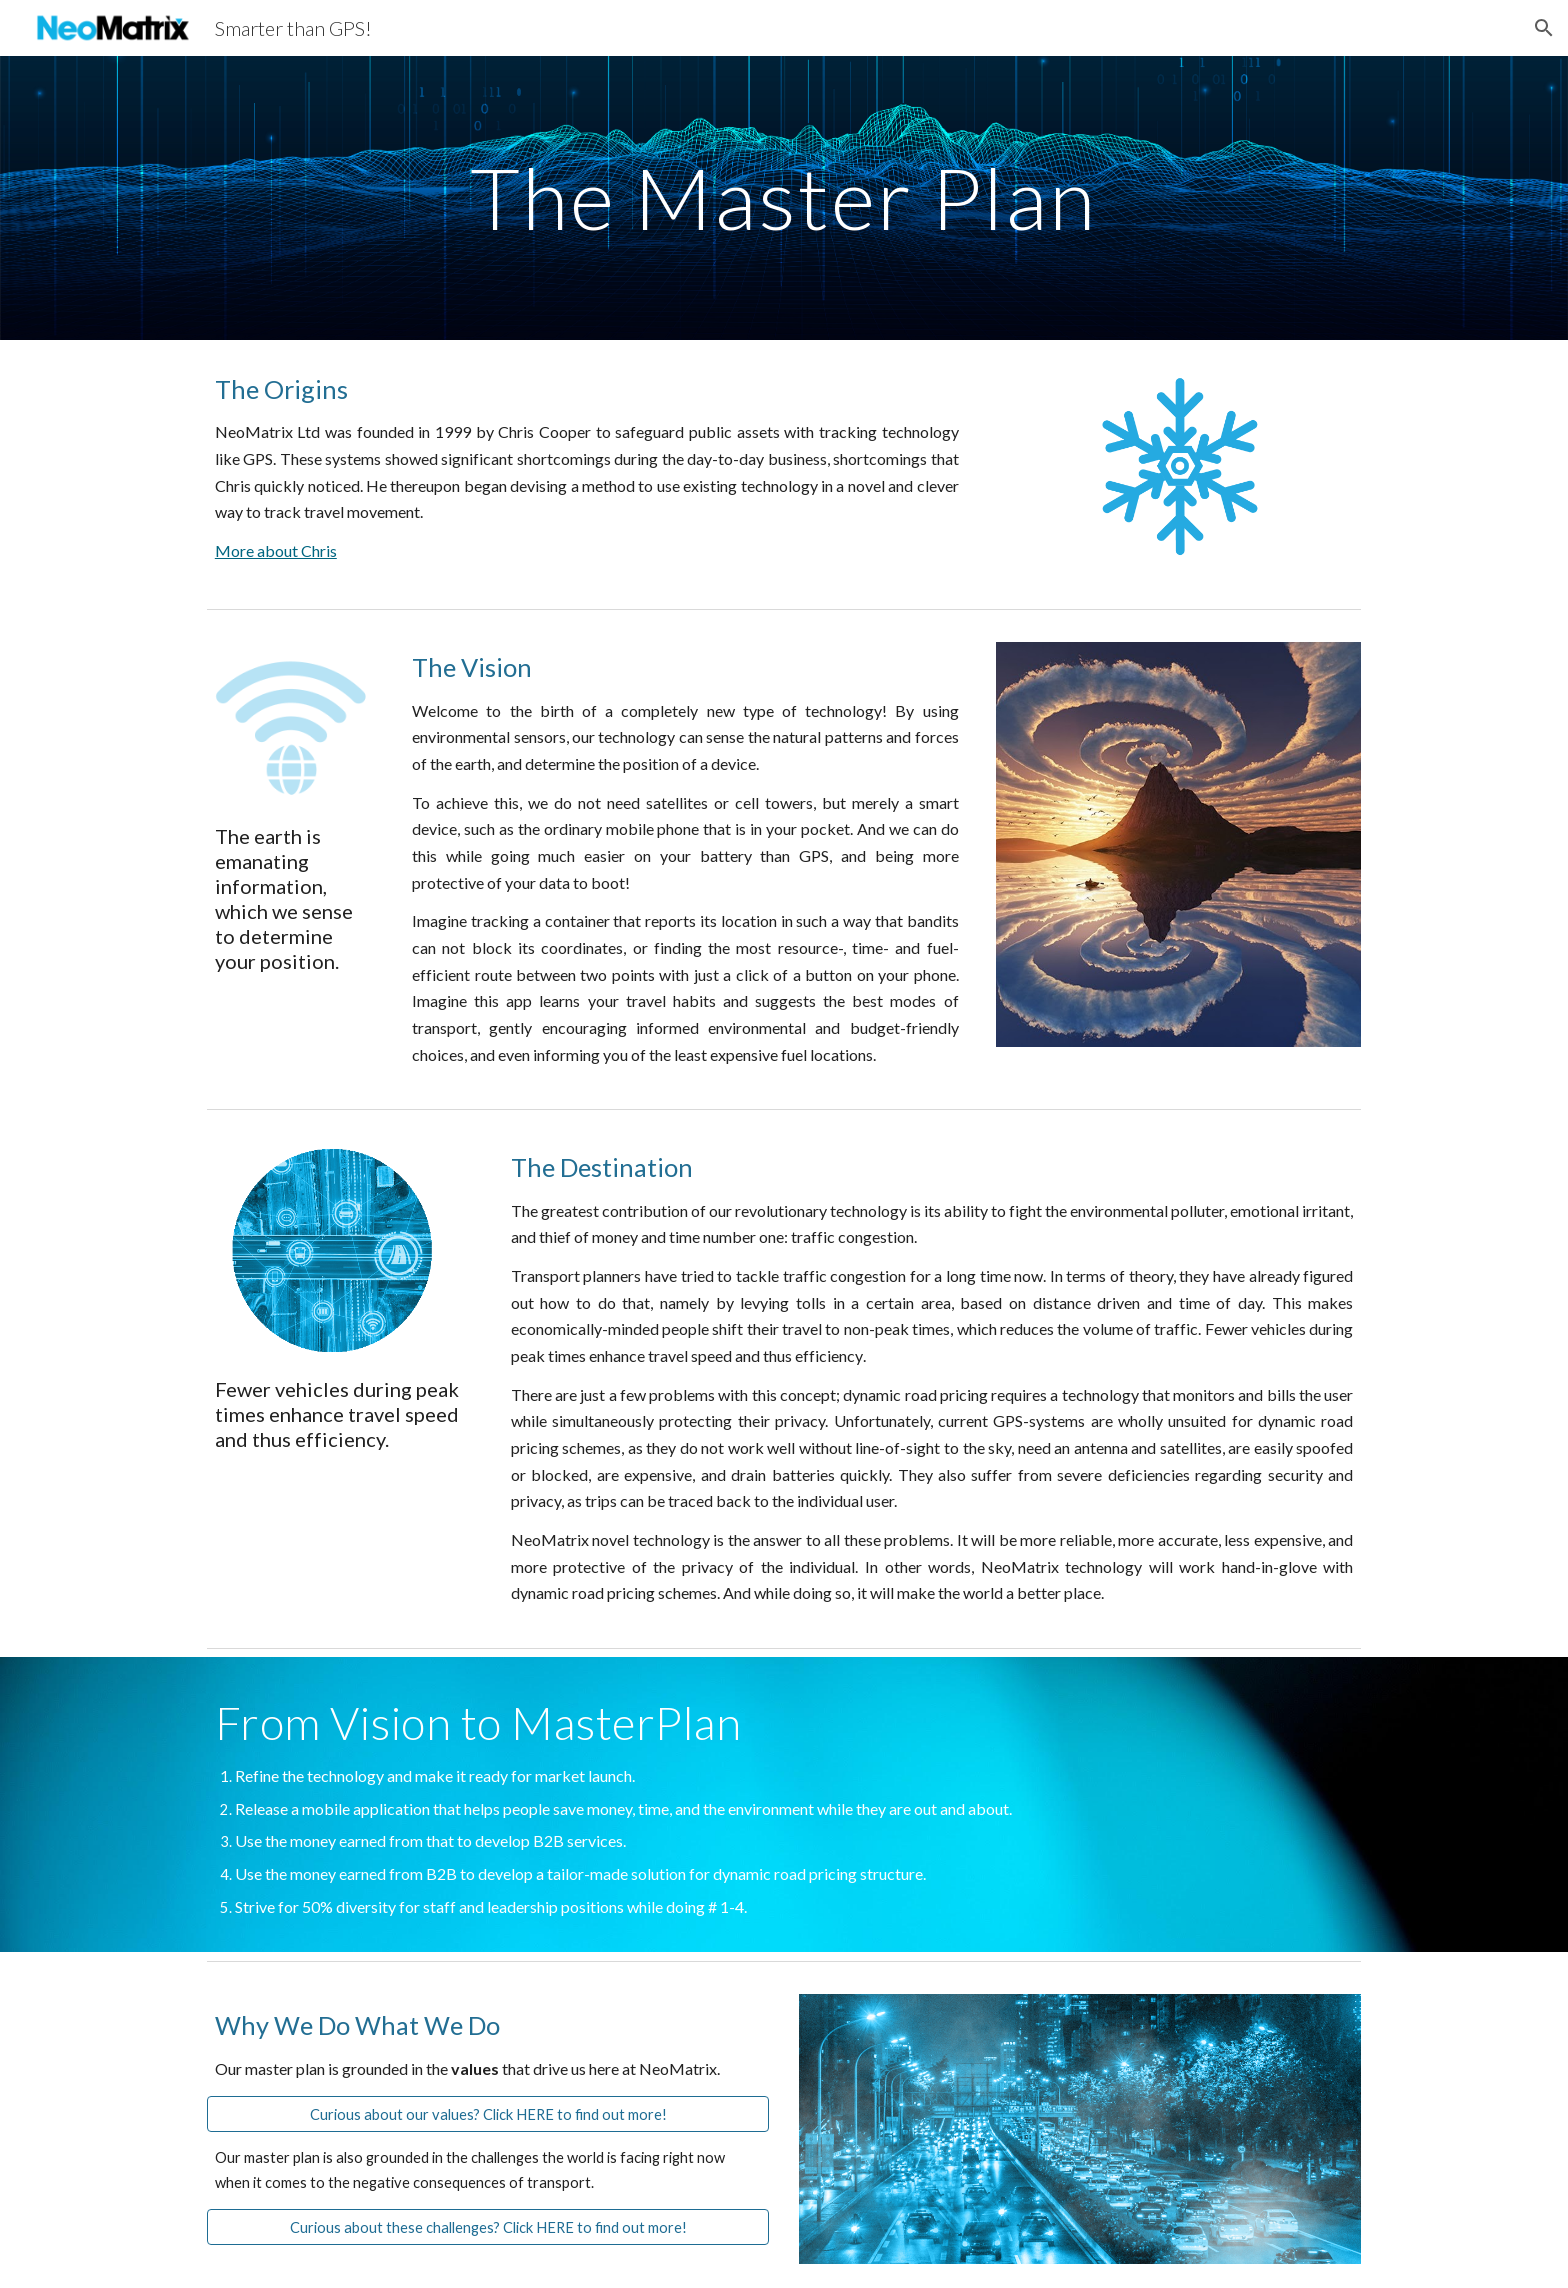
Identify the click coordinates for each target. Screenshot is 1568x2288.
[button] (1544, 28)
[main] (784, 197)
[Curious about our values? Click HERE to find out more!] (488, 2114)
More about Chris (276, 550)
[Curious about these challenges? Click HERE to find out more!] (488, 2227)
